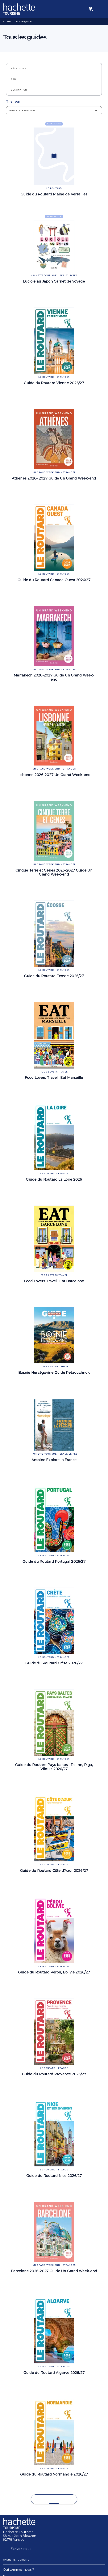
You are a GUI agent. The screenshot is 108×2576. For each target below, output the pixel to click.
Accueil (7, 21)
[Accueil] (19, 9)
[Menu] (95, 9)
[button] (20, 68)
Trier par (13, 101)
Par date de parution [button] (22, 110)
